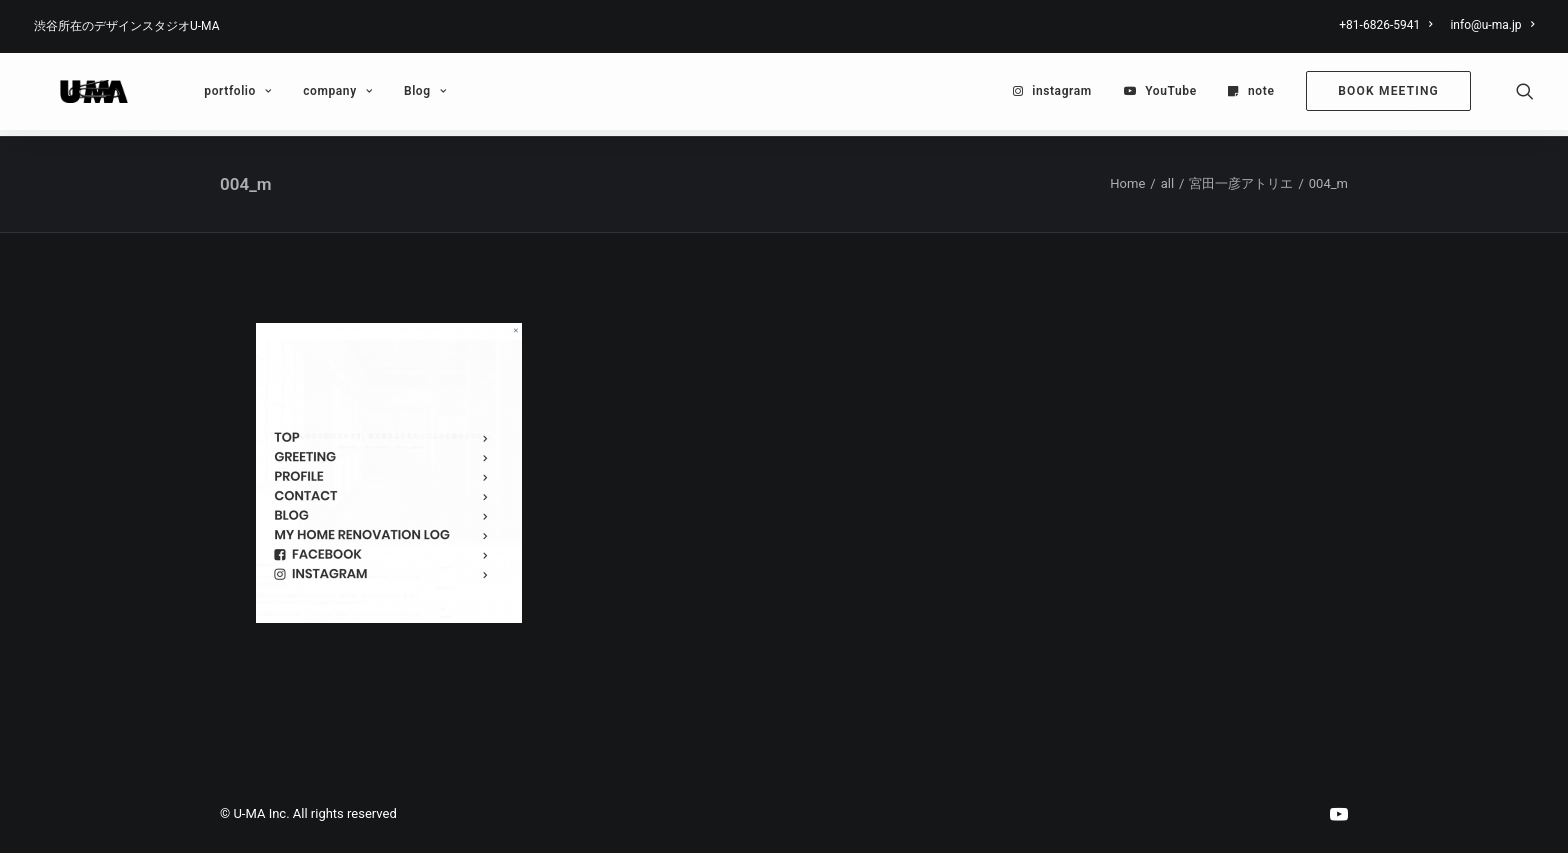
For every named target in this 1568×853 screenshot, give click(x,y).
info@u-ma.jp (1492, 25)
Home (1127, 184)
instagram (1062, 95)
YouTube (1171, 95)
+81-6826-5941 (1385, 25)
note (1261, 95)
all (1167, 184)
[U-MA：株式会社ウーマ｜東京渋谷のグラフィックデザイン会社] (79, 95)
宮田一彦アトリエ (1241, 184)
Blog (395, 95)
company (307, 95)
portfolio (207, 95)
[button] (1525, 95)
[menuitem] (1389, 25)
